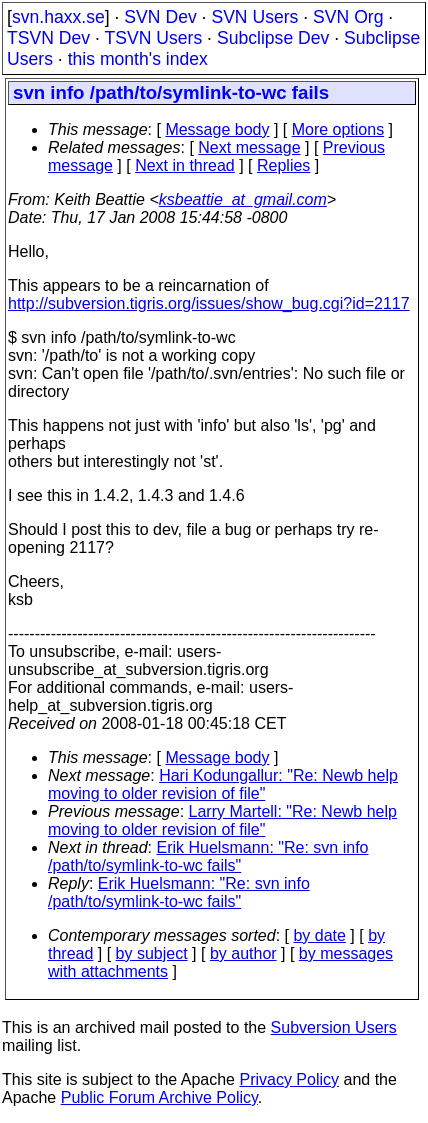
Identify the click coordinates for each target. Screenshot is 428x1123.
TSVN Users (153, 38)
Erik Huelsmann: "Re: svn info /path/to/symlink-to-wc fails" (208, 856)
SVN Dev (160, 17)
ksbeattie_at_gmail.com (243, 199)
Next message (249, 147)
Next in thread (185, 165)
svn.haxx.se (58, 17)
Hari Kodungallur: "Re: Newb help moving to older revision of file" (223, 784)
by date (319, 935)
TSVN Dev (48, 38)
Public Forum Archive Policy (159, 1097)
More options (338, 129)
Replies (283, 165)
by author (243, 953)
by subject (152, 953)
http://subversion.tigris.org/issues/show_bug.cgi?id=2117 (209, 303)
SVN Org (348, 17)
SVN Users (254, 17)
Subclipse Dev (273, 38)
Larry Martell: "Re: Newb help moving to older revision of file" (222, 820)
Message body (217, 129)
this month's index (138, 59)
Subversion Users (334, 1027)
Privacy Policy (289, 1079)
